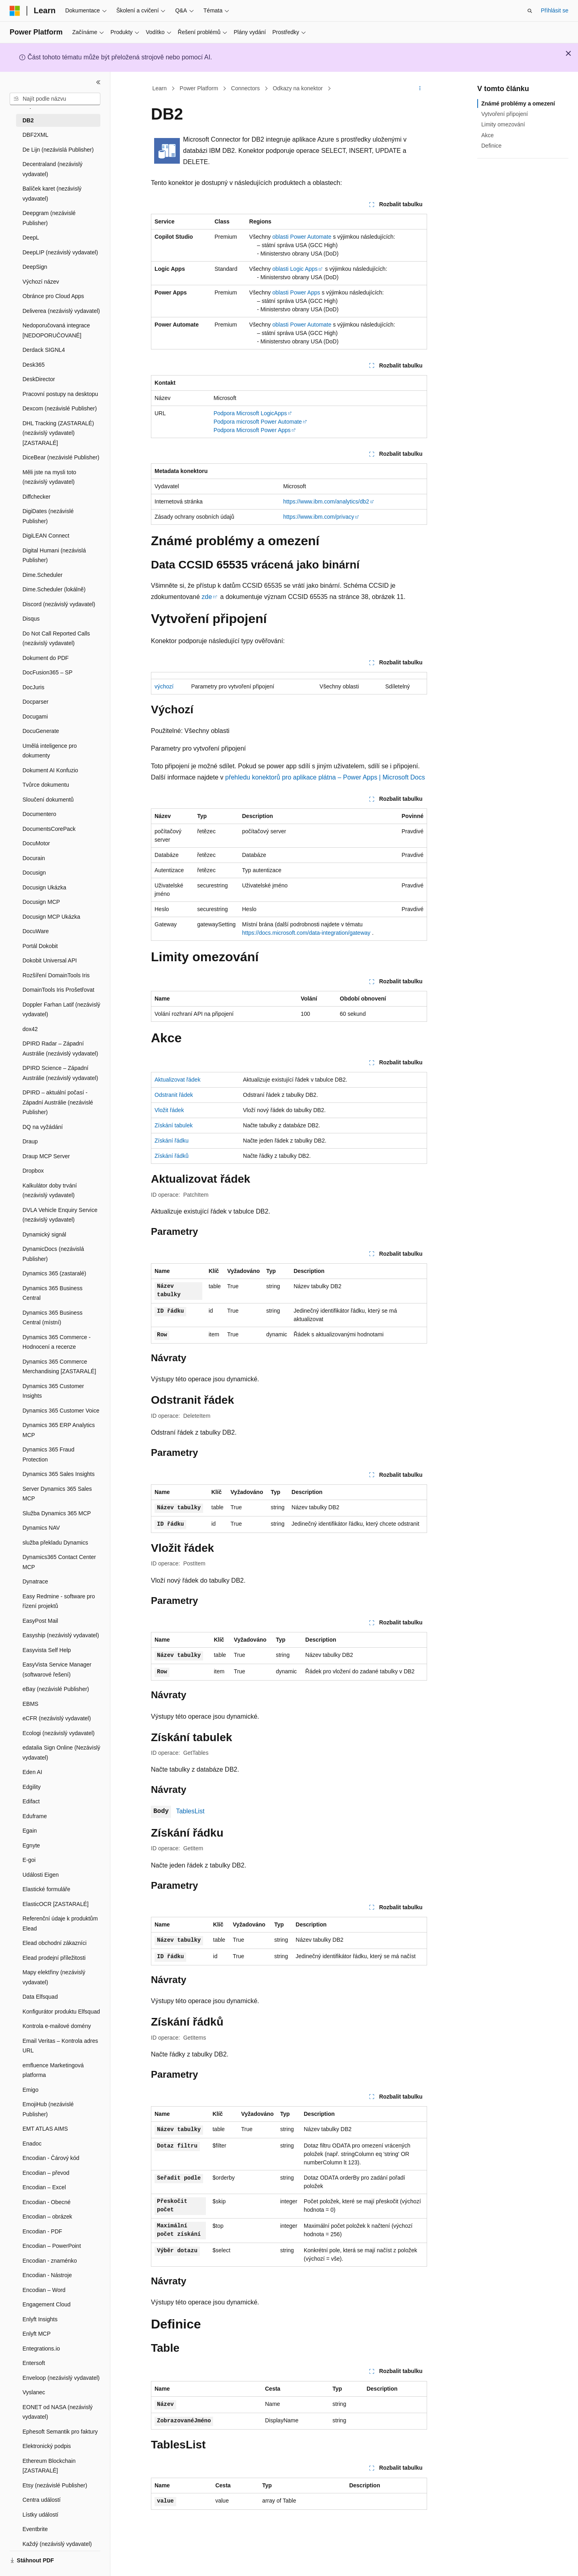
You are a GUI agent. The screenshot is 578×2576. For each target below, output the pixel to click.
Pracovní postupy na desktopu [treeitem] (60, 394)
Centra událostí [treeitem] (41, 2500)
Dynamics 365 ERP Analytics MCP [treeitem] (58, 1430)
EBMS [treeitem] (30, 1704)
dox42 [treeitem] (30, 1029)
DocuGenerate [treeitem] (40, 731)
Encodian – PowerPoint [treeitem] (51, 2246)
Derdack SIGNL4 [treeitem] (43, 350)
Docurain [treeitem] (33, 858)
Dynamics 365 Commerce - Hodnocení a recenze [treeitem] (56, 1342)
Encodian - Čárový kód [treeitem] (50, 2158)
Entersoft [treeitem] (33, 2363)
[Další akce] (420, 88)
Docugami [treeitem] (35, 716)
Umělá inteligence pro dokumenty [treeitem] (49, 751)
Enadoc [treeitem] (31, 2143)
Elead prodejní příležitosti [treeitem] (53, 1958)
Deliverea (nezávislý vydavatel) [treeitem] (61, 311)
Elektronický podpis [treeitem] (46, 2446)
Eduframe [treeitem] (34, 1816)
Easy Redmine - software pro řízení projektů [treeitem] (58, 1601)
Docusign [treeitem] (34, 872)
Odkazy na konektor (298, 88)
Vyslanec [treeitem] (33, 2392)
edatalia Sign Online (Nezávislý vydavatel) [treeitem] (61, 1752)
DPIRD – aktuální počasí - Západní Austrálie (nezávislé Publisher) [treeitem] (57, 1102)
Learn (160, 88)
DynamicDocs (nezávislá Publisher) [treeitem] (53, 1254)
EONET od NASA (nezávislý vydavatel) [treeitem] (57, 2412)
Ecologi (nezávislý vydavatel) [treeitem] (58, 1733)
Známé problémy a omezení (518, 103)
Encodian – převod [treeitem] (45, 2173)
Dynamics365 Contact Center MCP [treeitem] (59, 1562)
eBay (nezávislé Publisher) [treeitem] (55, 1689)
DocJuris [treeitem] (33, 687)
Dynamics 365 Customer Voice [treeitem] (60, 1410)
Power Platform (199, 88)
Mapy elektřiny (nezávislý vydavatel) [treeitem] (53, 1977)
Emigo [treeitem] (30, 2090)
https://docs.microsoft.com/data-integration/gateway (306, 933)
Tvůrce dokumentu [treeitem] (45, 785)
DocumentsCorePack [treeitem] (48, 829)
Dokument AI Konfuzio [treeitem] (50, 770)
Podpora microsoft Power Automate (258, 421)
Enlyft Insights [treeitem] (39, 2319)
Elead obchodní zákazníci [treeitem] (54, 1943)
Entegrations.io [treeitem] (41, 2348)
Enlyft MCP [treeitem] (36, 2333)
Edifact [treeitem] (31, 1801)
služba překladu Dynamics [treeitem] (55, 1542)
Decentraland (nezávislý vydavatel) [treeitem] (52, 169)
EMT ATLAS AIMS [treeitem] (45, 2128)
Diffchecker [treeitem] (36, 496)
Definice (491, 145)
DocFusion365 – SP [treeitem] (47, 672)
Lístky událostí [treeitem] (40, 2514)
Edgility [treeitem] (31, 1787)
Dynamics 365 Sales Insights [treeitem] (58, 1474)
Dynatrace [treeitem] (35, 1581)
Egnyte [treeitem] (31, 1845)
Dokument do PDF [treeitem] (45, 658)
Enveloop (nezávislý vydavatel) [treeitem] (61, 2378)
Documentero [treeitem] (39, 814)
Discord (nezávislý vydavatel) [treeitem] (58, 604)
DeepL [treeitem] (30, 237)
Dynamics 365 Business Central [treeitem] (52, 1293)
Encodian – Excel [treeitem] (44, 2187)
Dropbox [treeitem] (33, 1170)
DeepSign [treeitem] (34, 267)
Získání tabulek (174, 1125)
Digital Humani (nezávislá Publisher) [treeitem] (54, 555)
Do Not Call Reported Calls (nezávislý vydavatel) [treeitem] (56, 638)
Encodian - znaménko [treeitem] (49, 2260)
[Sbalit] (98, 82)
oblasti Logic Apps (294, 269)
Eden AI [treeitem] (32, 1772)
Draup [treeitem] (30, 1141)
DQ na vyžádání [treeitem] (42, 1127)
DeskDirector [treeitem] (38, 379)
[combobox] (55, 99)
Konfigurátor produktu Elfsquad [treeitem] (61, 2011)
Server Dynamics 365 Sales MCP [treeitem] (57, 1494)
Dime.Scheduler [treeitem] (42, 575)
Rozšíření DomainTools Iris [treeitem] (56, 975)
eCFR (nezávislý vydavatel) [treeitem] (56, 1718)
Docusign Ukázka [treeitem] (44, 887)
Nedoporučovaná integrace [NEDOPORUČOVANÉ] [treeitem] (56, 330)
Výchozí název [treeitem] (40, 281)
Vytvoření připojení (504, 114)
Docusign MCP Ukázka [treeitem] (51, 916)
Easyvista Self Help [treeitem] (46, 1650)
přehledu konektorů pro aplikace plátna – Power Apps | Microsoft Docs (325, 777)
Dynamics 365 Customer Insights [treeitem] (53, 1391)
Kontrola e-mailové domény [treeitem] (56, 2026)
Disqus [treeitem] (31, 618)
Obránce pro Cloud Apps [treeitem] (53, 296)
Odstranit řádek (174, 1095)
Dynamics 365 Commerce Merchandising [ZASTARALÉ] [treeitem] (59, 1366)
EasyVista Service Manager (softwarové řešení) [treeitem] (57, 1669)
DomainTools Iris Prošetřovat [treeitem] (58, 990)
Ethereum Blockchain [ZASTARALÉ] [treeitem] (48, 2466)
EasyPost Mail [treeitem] (40, 1621)
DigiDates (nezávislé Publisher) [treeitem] (48, 516)
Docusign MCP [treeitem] (41, 902)
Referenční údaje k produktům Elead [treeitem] (60, 1923)
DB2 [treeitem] (28, 120)
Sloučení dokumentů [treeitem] (48, 799)
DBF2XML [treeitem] (35, 135)
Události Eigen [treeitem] (40, 1875)
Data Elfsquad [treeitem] (40, 1996)
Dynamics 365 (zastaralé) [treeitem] (54, 1273)
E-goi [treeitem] (29, 1860)
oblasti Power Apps (296, 292)
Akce (487, 135)
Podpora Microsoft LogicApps (250, 413)
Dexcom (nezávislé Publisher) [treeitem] (59, 408)
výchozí (164, 686)
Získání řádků (172, 1156)
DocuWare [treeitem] (35, 931)
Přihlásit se (554, 10)
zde (206, 596)
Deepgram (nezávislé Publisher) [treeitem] (48, 218)
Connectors (245, 88)
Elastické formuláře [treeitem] (46, 1889)
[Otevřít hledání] (530, 11)
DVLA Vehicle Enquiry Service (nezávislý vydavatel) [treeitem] (60, 1215)
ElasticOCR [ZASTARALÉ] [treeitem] (55, 1904)
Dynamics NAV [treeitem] (41, 1527)
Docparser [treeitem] (35, 701)
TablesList (190, 1811)
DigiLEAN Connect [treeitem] (45, 535)
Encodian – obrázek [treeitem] (47, 2216)
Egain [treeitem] (29, 1830)
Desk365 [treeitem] (33, 364)
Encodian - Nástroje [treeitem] (47, 2275)
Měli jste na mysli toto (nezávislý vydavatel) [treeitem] (49, 477)
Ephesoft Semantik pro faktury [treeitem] (60, 2431)
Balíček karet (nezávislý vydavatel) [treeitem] (51, 193)
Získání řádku (172, 1140)
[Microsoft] (15, 11)
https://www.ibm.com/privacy (318, 517)
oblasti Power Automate (301, 236)
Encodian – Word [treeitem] (43, 2290)
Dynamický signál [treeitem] (44, 1234)
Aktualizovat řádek (177, 1079)
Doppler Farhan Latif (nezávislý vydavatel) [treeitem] (61, 1009)
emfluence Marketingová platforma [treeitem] (53, 2070)
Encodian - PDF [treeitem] (42, 2231)
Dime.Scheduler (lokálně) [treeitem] (53, 589)
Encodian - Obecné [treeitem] (46, 2202)
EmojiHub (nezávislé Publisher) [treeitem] (48, 2109)
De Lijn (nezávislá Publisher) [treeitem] (58, 149)
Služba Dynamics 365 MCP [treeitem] (56, 1513)
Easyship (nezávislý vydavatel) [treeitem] (60, 1635)
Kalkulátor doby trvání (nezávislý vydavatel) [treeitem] (49, 1190)
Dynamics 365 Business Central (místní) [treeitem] (52, 1317)
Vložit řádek (169, 1110)
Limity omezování (503, 124)
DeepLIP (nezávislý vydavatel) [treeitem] (60, 252)
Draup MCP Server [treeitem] (46, 1156)
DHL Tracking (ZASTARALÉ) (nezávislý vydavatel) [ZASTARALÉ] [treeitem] (58, 433)
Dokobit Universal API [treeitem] (49, 960)
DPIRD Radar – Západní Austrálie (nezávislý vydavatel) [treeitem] (60, 1048)
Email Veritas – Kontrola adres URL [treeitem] (60, 2046)
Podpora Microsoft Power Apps (252, 430)
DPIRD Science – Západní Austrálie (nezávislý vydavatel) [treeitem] (60, 1073)
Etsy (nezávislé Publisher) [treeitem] (54, 2485)
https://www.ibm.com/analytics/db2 (326, 501)
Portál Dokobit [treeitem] (40, 946)
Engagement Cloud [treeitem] (46, 2304)
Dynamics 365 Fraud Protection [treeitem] (48, 1454)
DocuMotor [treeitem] (36, 843)
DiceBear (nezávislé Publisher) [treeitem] (60, 457)
